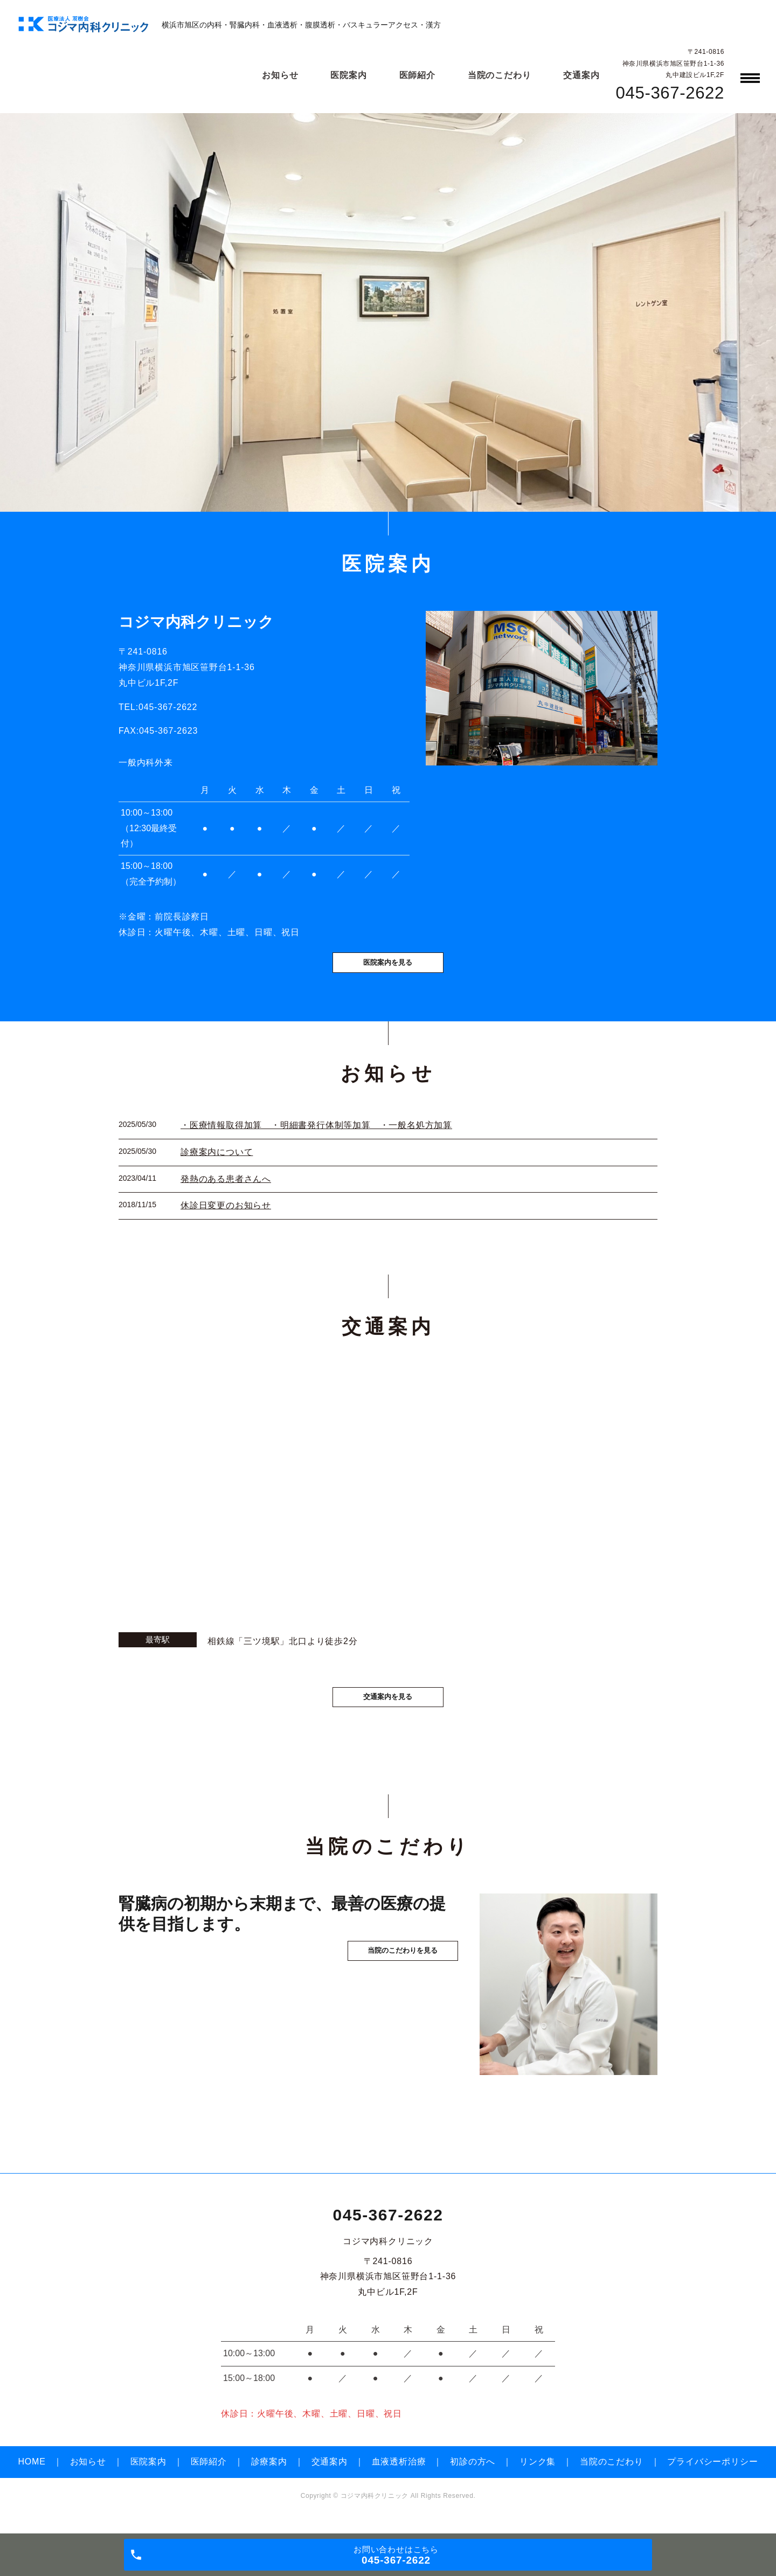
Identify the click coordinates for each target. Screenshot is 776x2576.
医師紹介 (417, 75)
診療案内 (269, 2478)
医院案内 (348, 75)
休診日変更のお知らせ (226, 1218)
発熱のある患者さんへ (226, 1191)
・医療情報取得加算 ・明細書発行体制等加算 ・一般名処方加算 (316, 1138)
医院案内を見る (388, 973)
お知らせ (280, 75)
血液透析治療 (399, 2478)
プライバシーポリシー (712, 2478)
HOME (32, 2478)
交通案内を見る (388, 1712)
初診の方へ (472, 2478)
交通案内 (581, 75)
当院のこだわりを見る (388, 2006)
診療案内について (217, 1164)
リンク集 (537, 2478)
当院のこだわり (499, 75)
